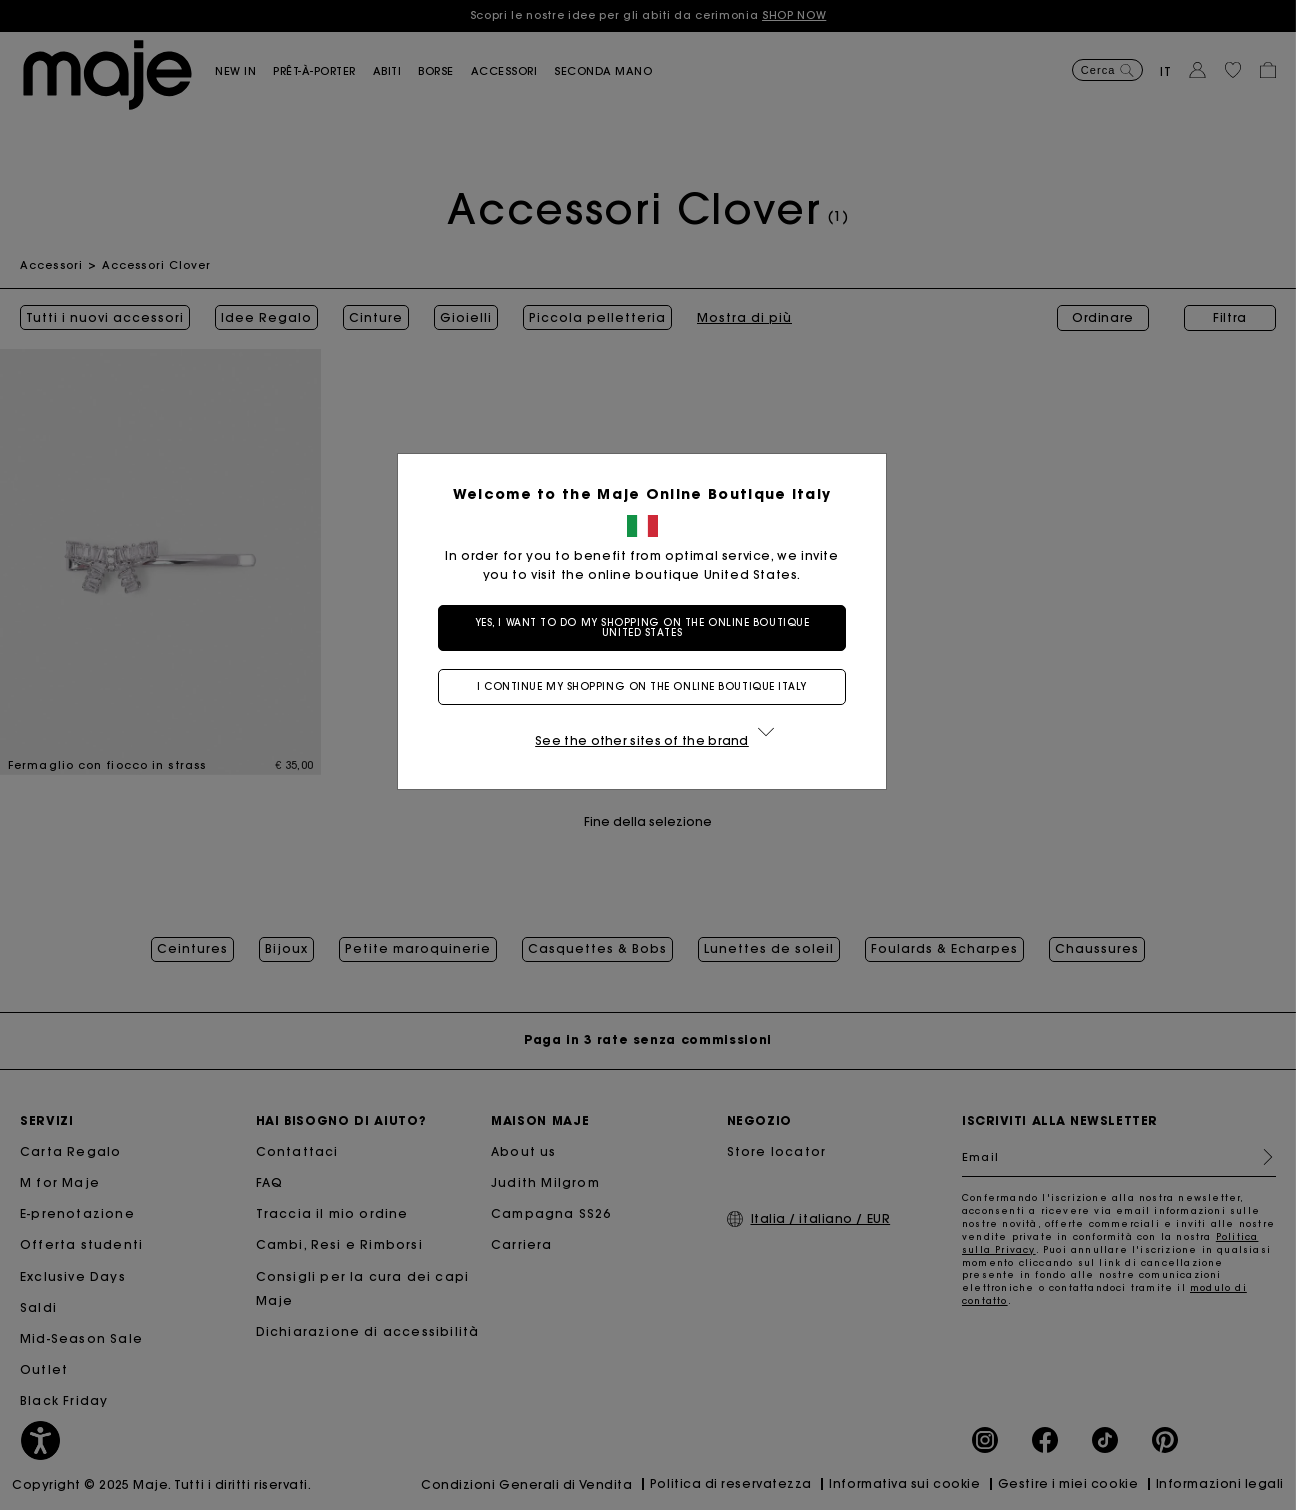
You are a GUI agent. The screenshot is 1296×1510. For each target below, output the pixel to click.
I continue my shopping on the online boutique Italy (648, 686)
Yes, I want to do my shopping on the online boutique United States (648, 627)
